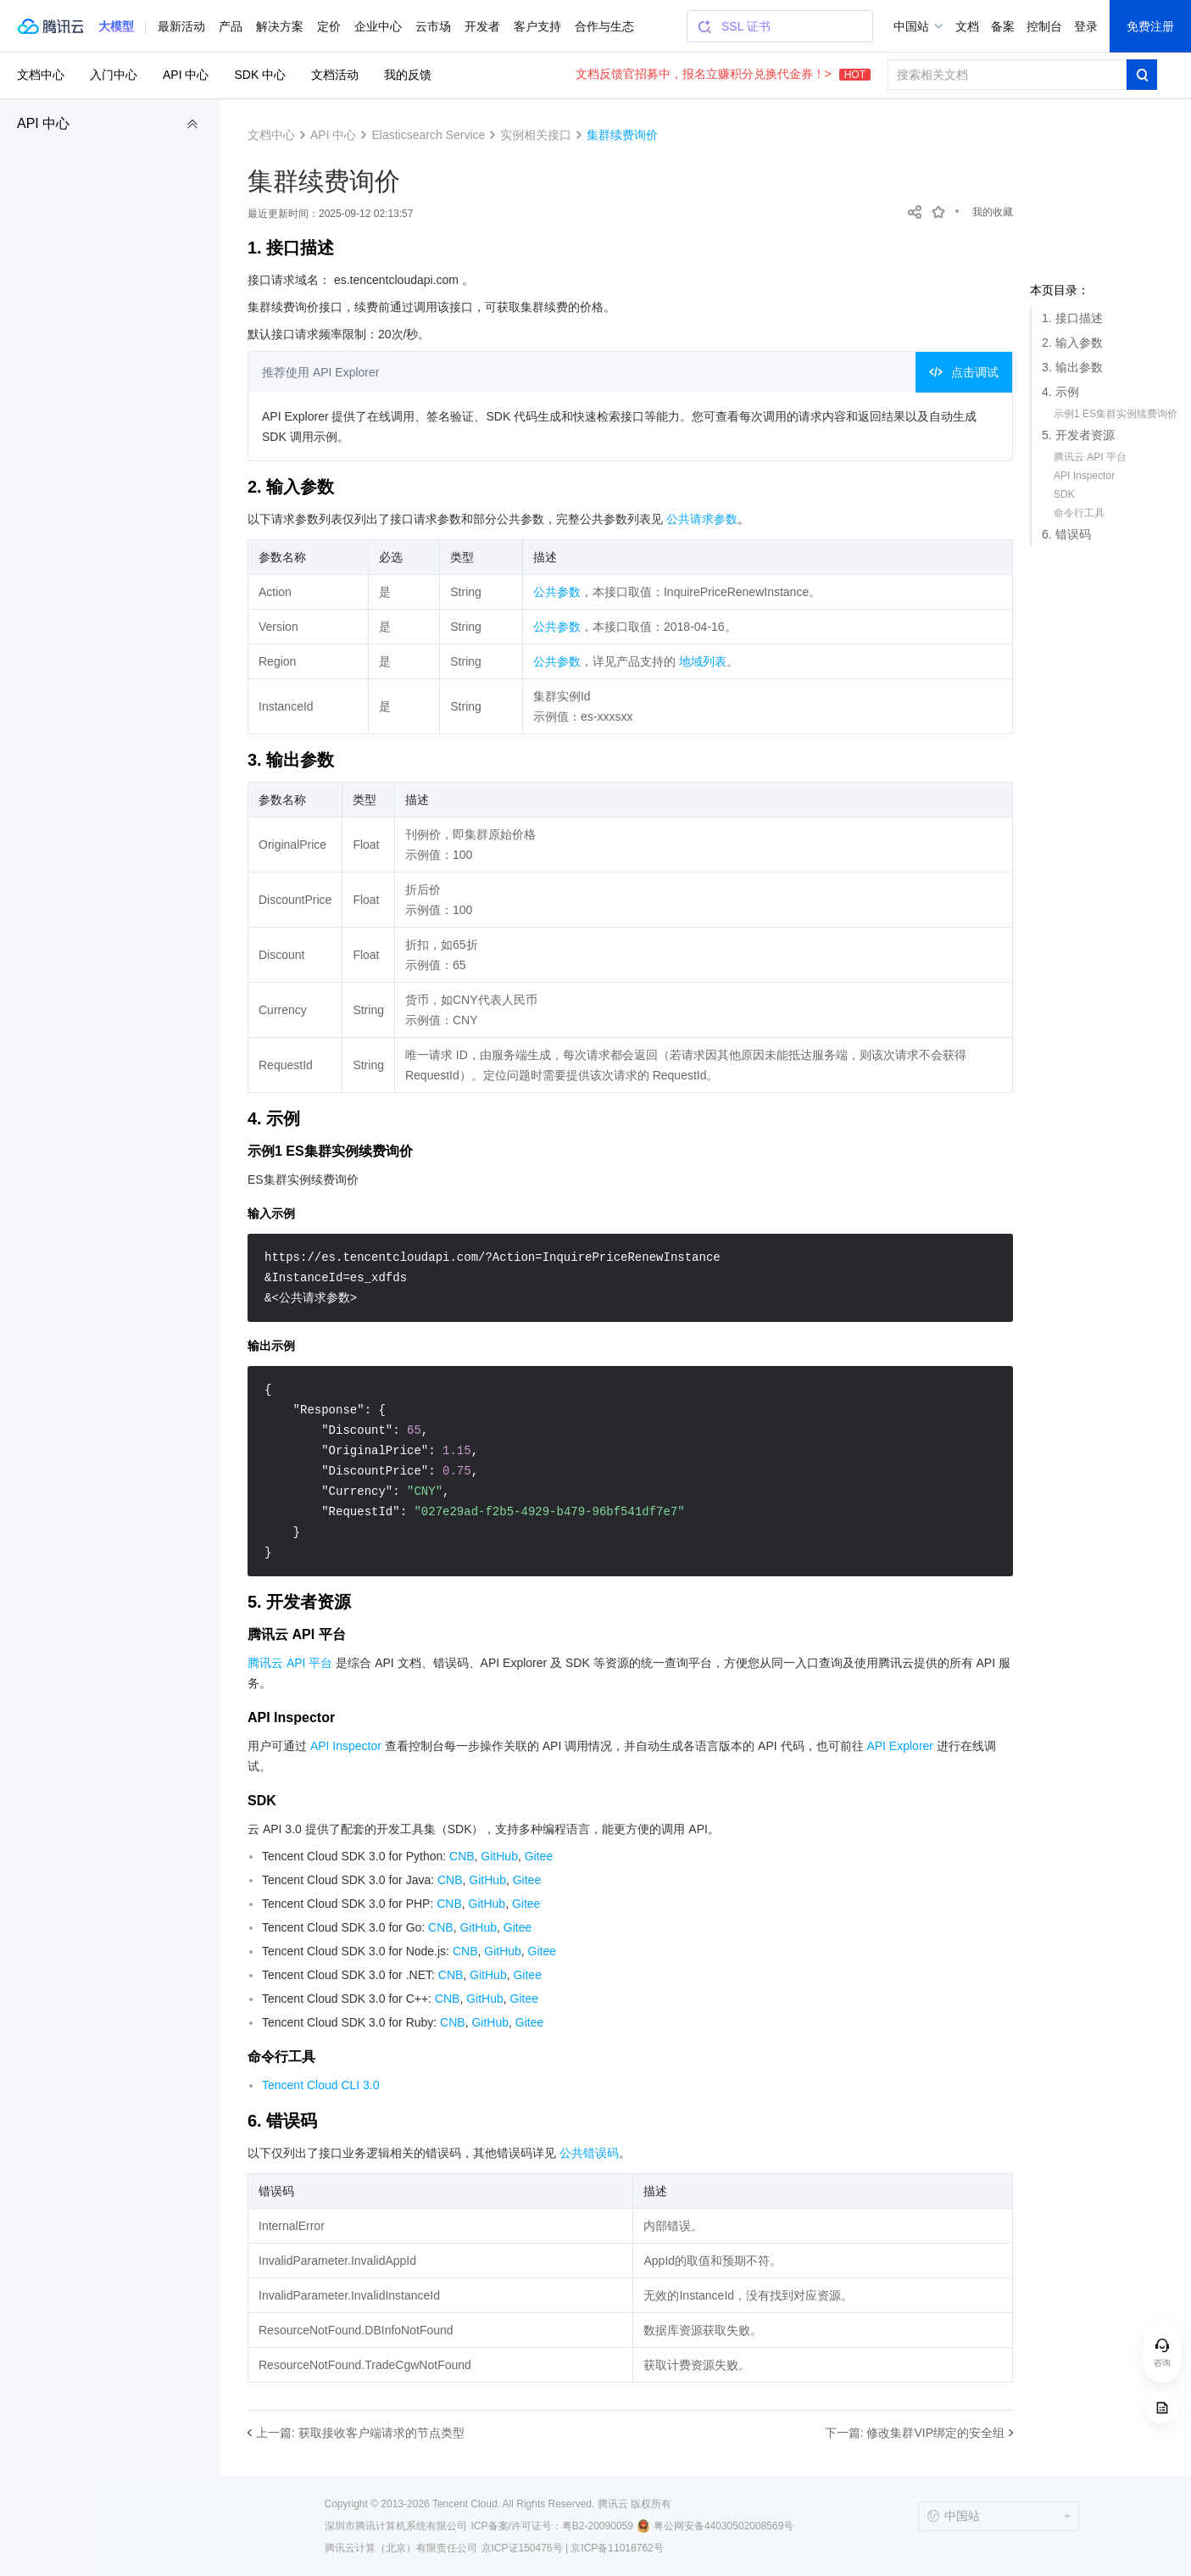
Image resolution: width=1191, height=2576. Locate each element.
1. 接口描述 (1072, 318)
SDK (1064, 494)
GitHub (499, 1856)
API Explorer (899, 1746)
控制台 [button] (1044, 26)
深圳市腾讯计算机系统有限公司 (396, 2526)
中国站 (911, 26)
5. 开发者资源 (1078, 435)
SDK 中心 (260, 74)
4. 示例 (1060, 392)
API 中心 (43, 123)
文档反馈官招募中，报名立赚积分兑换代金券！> (723, 74)
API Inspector (1084, 476)
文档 (967, 26)
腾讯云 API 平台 (1090, 457)
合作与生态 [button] (604, 26)
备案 (1003, 26)
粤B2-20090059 (597, 2526)
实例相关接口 (535, 135)
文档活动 (335, 74)
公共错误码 (589, 2153)
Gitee (539, 1856)
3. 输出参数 (1072, 367)
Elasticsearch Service (428, 135)
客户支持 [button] (537, 26)
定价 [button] (329, 26)
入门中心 (113, 74)
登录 (1086, 26)
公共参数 (557, 592)
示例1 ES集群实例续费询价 (1115, 414)
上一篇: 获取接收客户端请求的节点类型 (360, 2432)
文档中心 (40, 74)
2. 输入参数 (1072, 342)
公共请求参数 (701, 519)
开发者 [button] (482, 26)
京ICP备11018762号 (616, 2548)
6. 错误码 (1066, 534)
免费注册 (1150, 26)
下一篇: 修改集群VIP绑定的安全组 (915, 2432)
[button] (116, 26)
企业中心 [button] (378, 26)
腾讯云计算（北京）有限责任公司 (401, 2548)
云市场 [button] (433, 26)
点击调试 (964, 372)
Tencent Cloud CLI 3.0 (321, 2085)
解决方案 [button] (279, 26)
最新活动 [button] (181, 26)
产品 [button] (230, 26)
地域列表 (702, 661)
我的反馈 (407, 74)
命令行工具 (1079, 513)
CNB (462, 1856)
